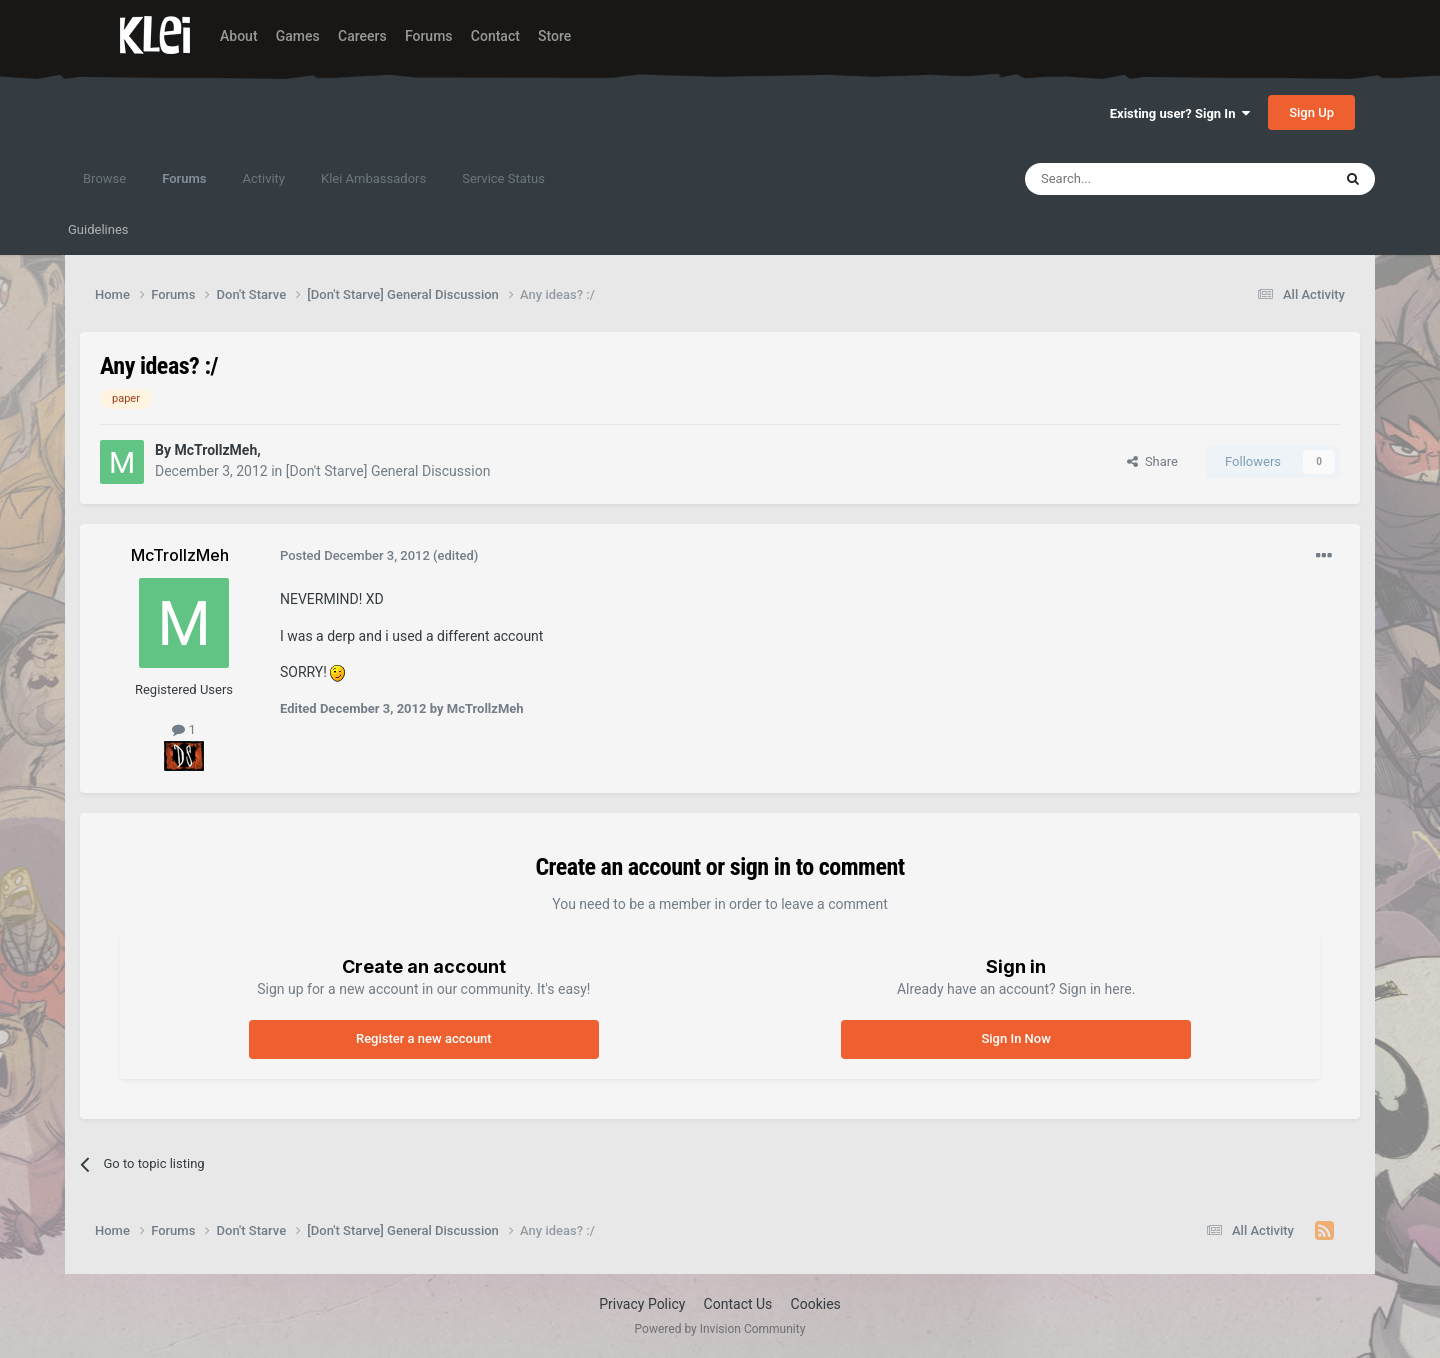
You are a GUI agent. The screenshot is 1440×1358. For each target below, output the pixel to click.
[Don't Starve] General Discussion (388, 471)
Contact (495, 36)
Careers (362, 36)
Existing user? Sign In (1180, 113)
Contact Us (738, 1304)
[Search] (1131, 179)
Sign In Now (1015, 1038)
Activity (263, 178)
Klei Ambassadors (373, 178)
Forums (429, 36)
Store (554, 36)
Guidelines (98, 229)
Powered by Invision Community (720, 1329)
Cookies (816, 1304)
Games (298, 36)
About (239, 36)
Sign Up (1311, 112)
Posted (355, 555)
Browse (104, 178)
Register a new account (424, 1038)
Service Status (503, 178)
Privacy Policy (642, 1304)
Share (1152, 461)
